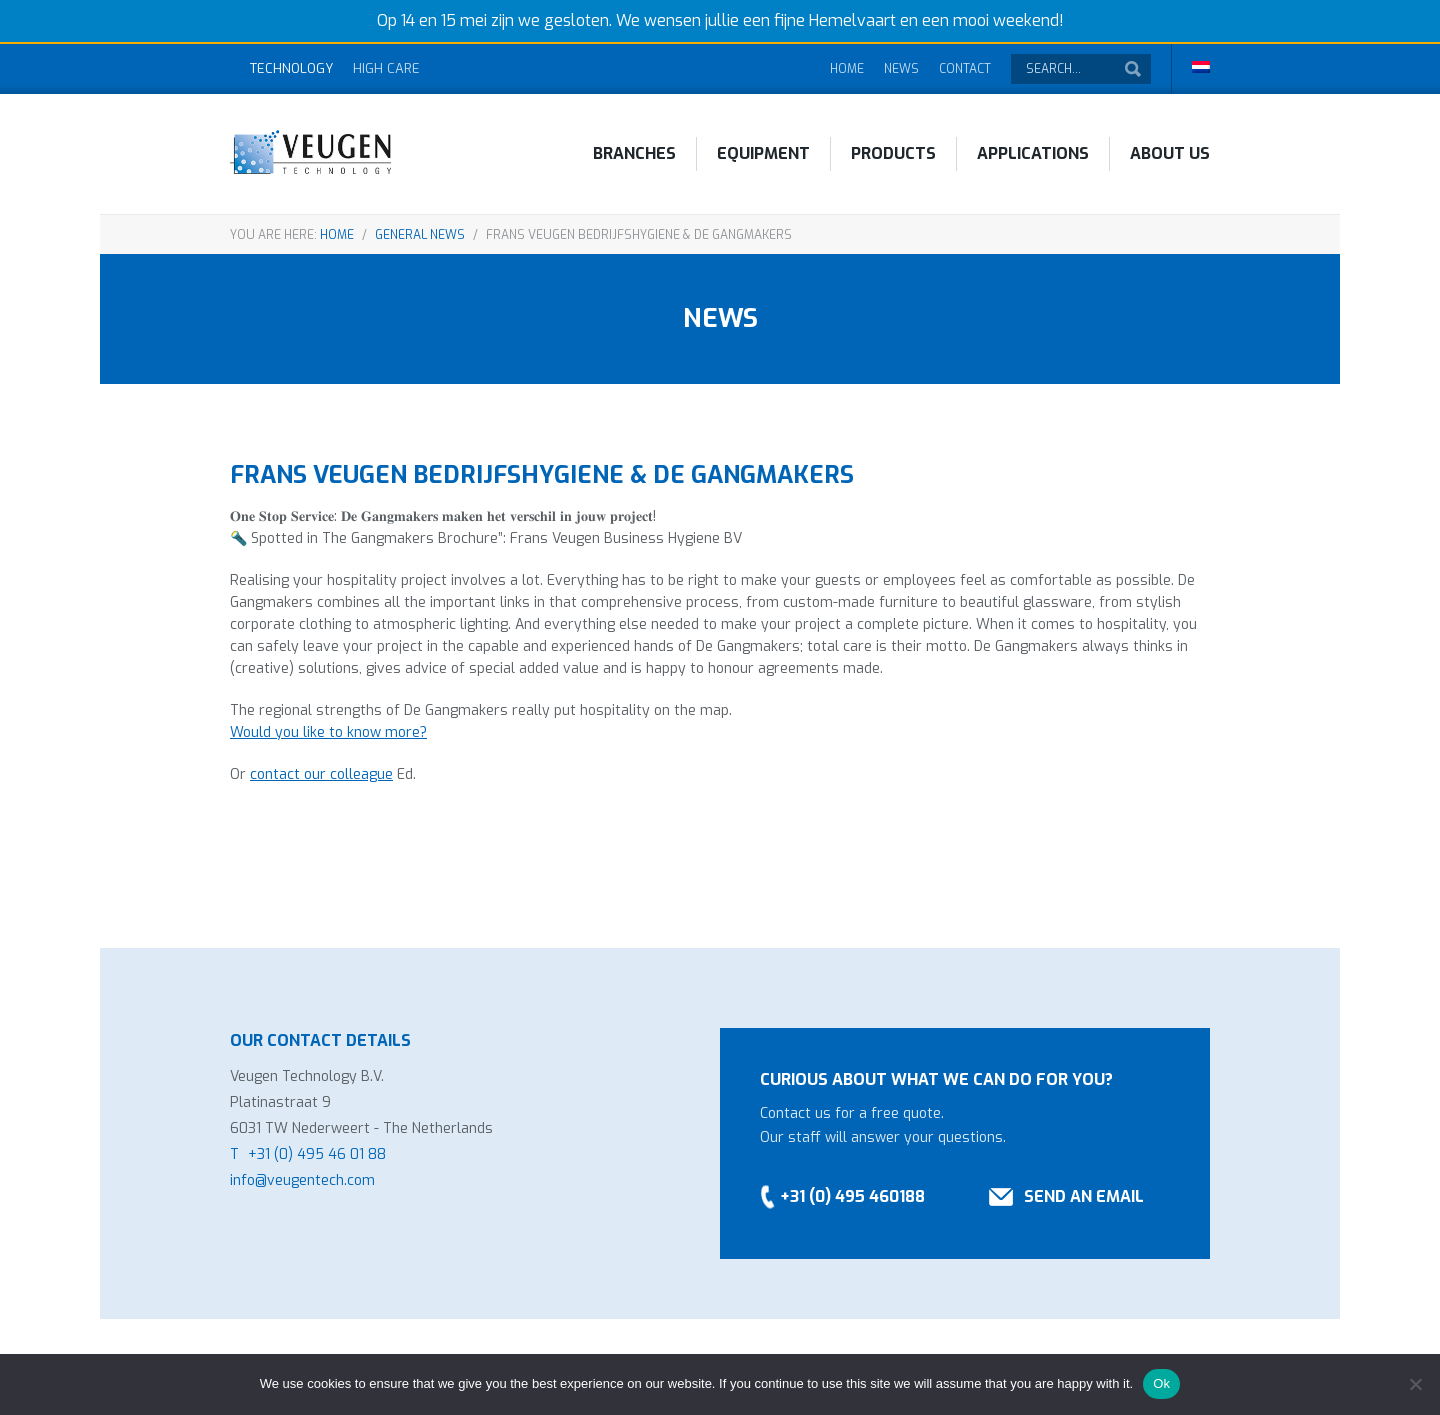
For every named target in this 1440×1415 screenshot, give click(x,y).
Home (847, 69)
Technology (291, 68)
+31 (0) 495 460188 (852, 1196)
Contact (965, 69)
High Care (386, 68)
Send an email (1084, 1196)
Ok (1161, 1383)
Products (893, 153)
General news (420, 235)
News (901, 69)
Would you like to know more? (328, 732)
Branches (634, 153)
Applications (1033, 153)
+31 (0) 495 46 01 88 (317, 1154)
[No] (1415, 1384)
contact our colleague (321, 774)
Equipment (763, 153)
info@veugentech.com (302, 1180)
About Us (1170, 153)
